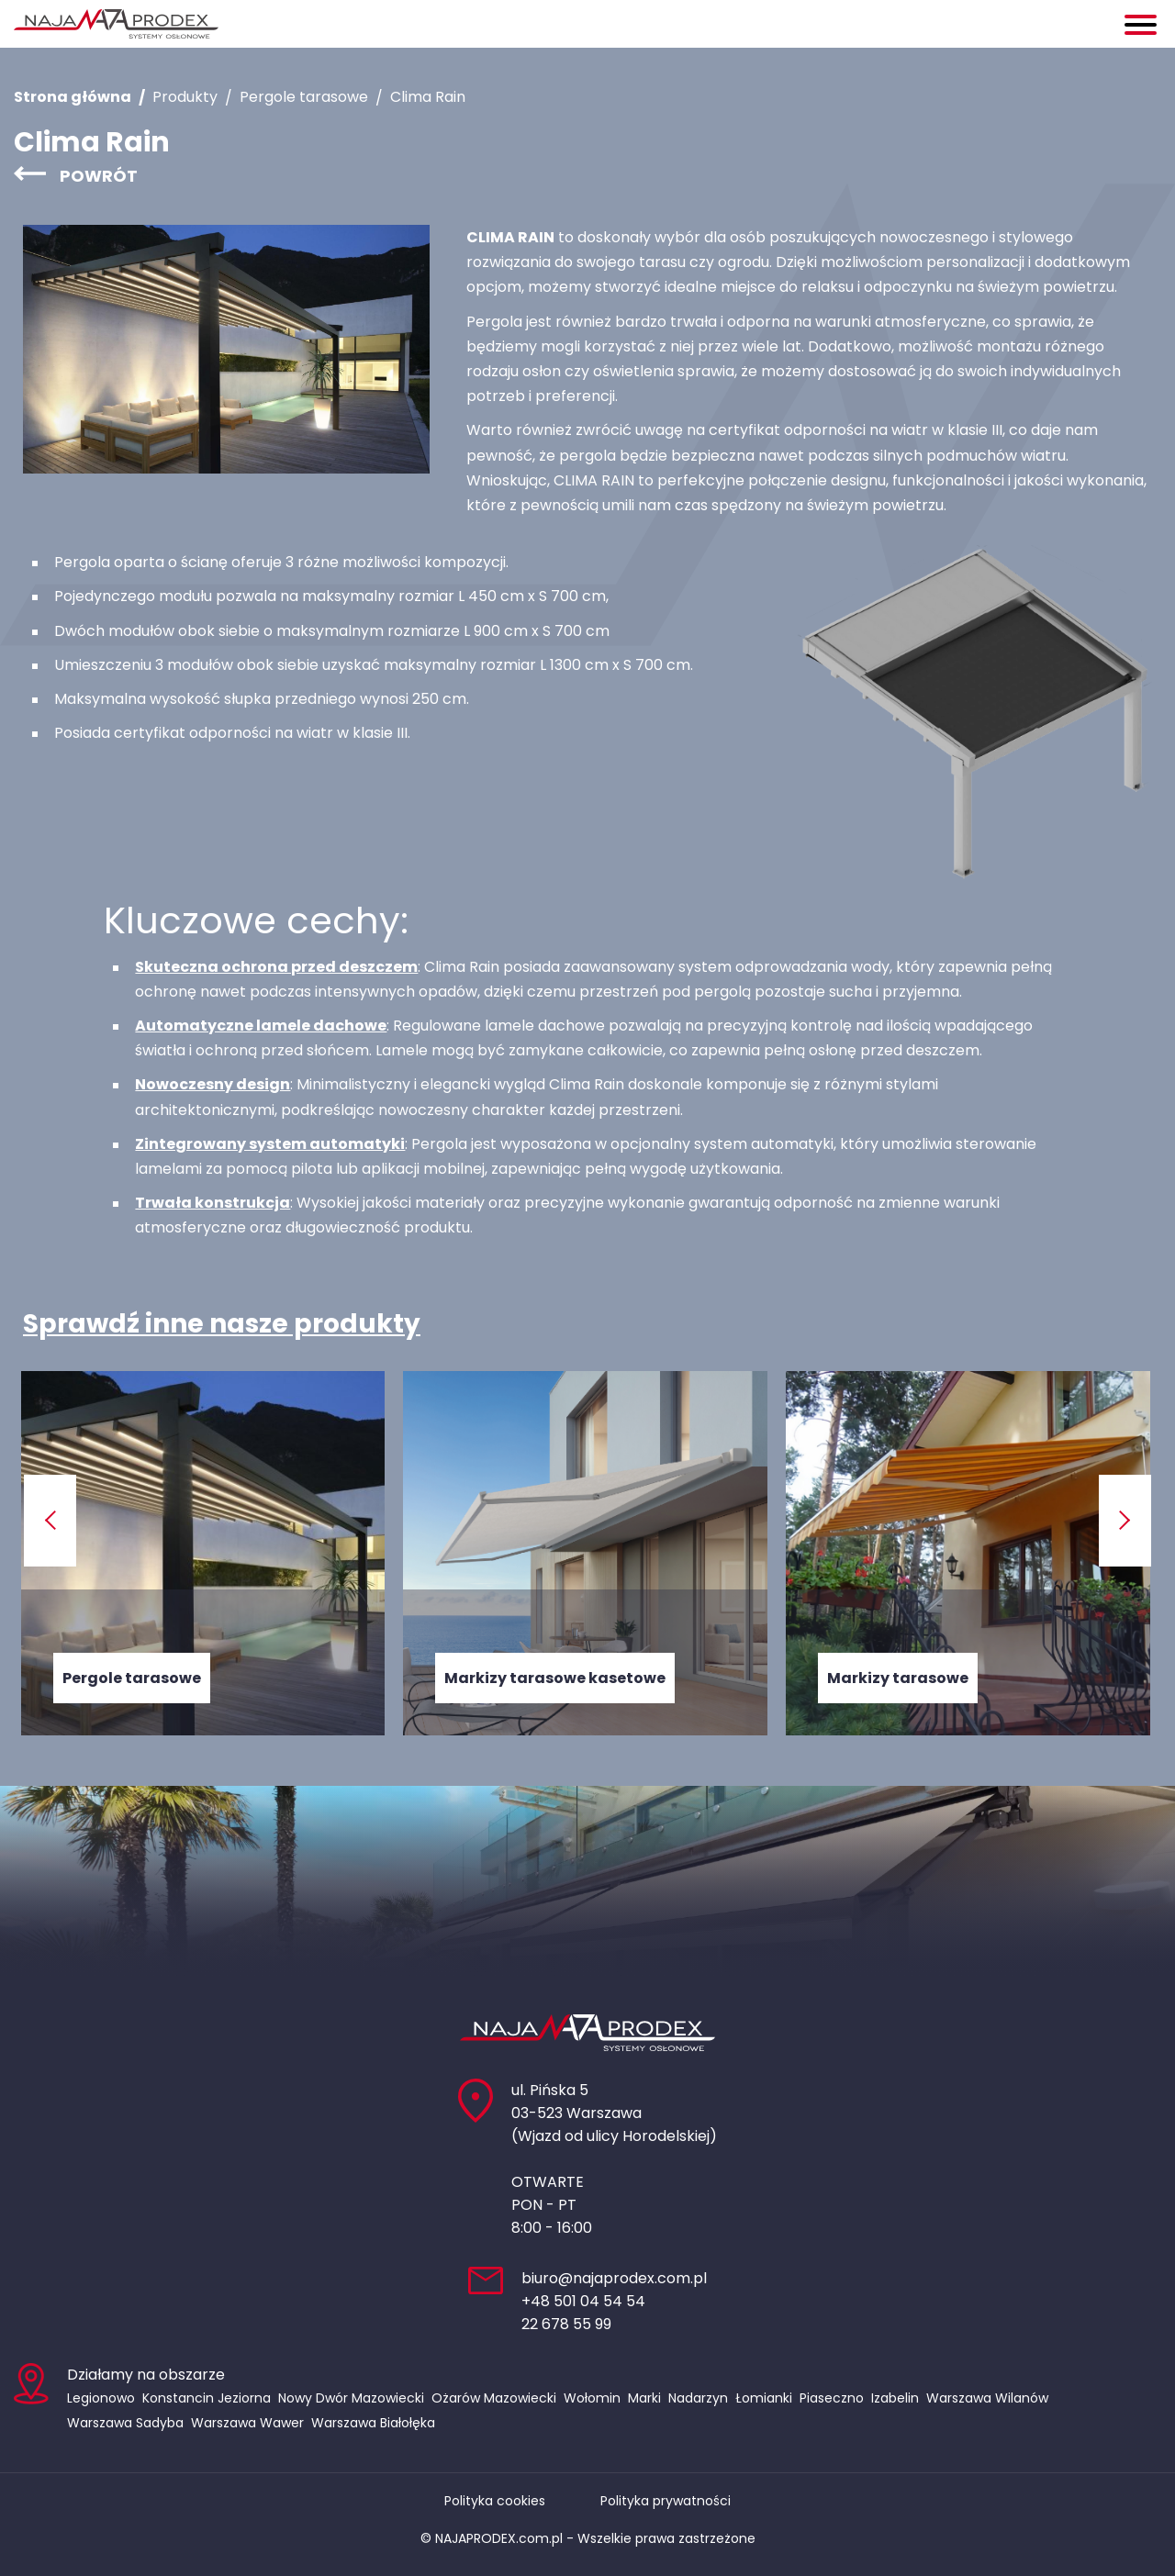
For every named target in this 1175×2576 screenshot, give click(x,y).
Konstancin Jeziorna (206, 2398)
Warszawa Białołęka (373, 2423)
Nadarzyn (698, 2398)
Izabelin (895, 2398)
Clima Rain (427, 96)
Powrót (99, 175)
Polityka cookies (494, 2501)
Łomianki (763, 2398)
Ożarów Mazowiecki (493, 2398)
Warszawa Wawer (247, 2423)
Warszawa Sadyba (125, 2423)
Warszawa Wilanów (987, 2398)
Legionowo (101, 2398)
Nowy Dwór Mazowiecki (351, 2398)
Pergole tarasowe (304, 96)
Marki (644, 2398)
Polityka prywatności (665, 2501)
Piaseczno (832, 2398)
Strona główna (72, 96)
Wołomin (592, 2398)
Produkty (185, 96)
